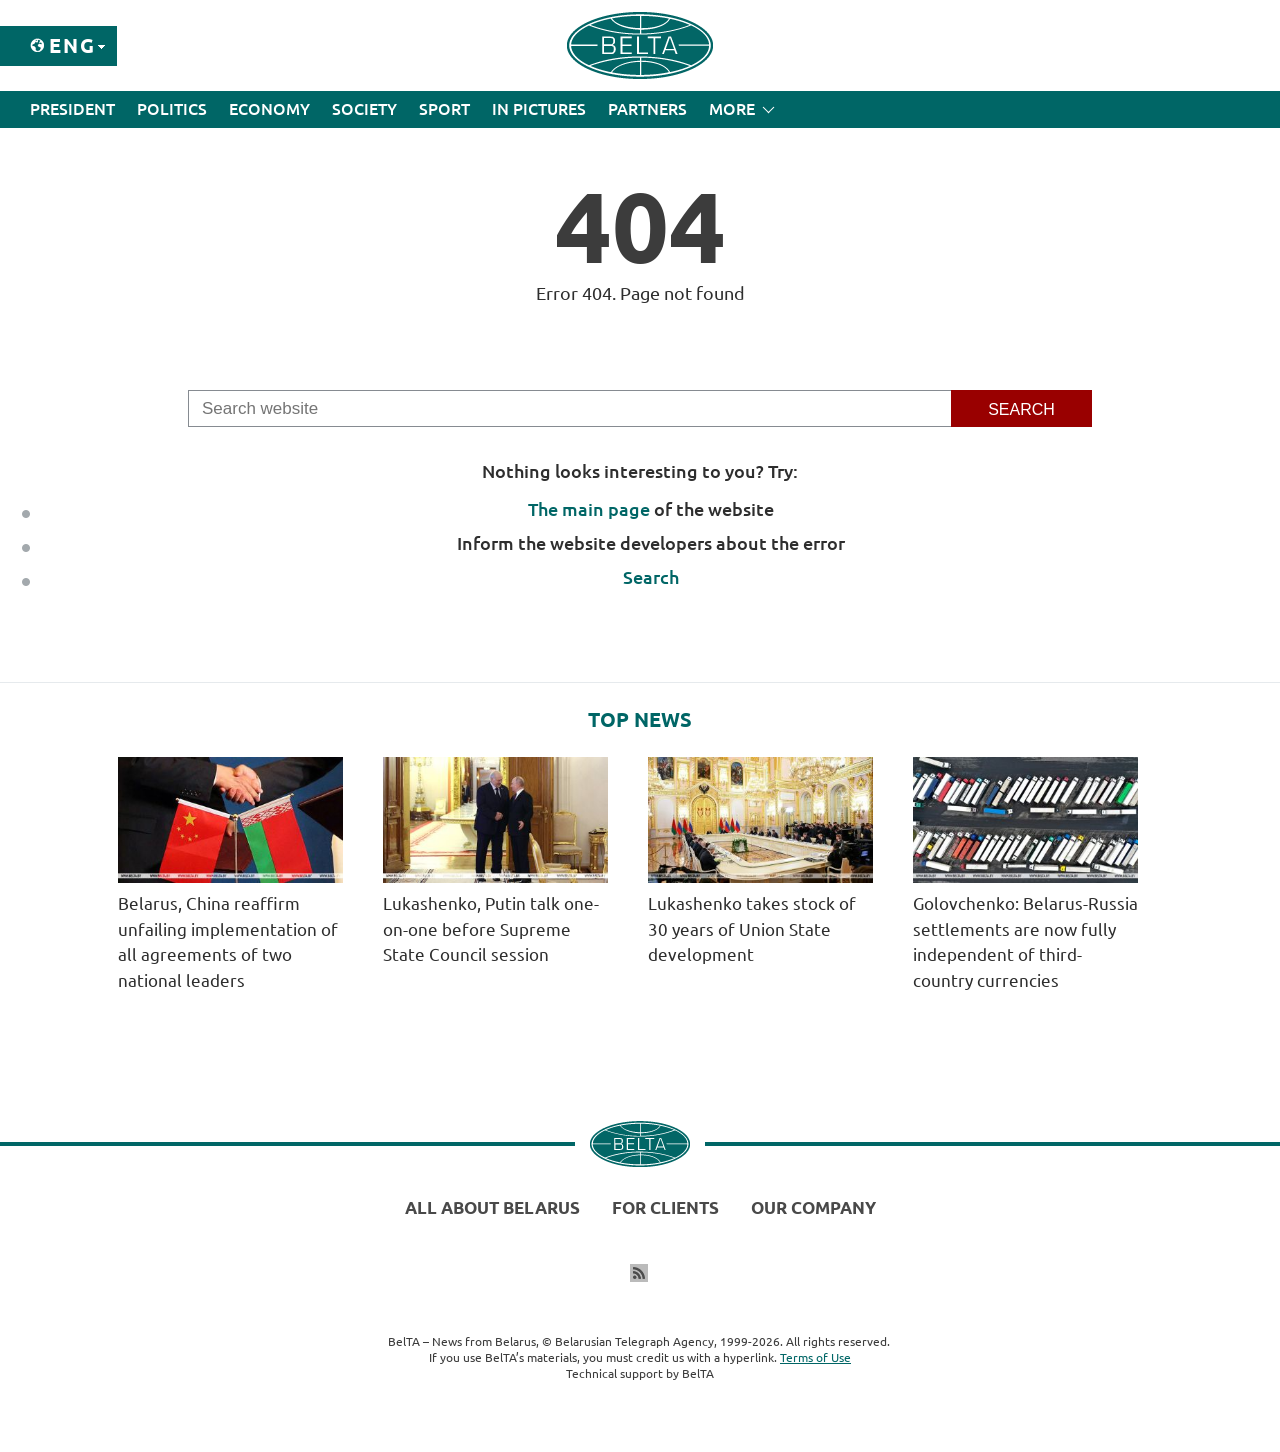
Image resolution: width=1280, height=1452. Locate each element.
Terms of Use (815, 1357)
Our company (813, 1207)
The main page (589, 509)
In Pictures (539, 109)
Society (364, 109)
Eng (72, 45)
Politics (172, 109)
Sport (444, 109)
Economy (269, 109)
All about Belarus (492, 1207)
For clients (665, 1207)
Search (651, 577)
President (72, 109)
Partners (647, 109)
